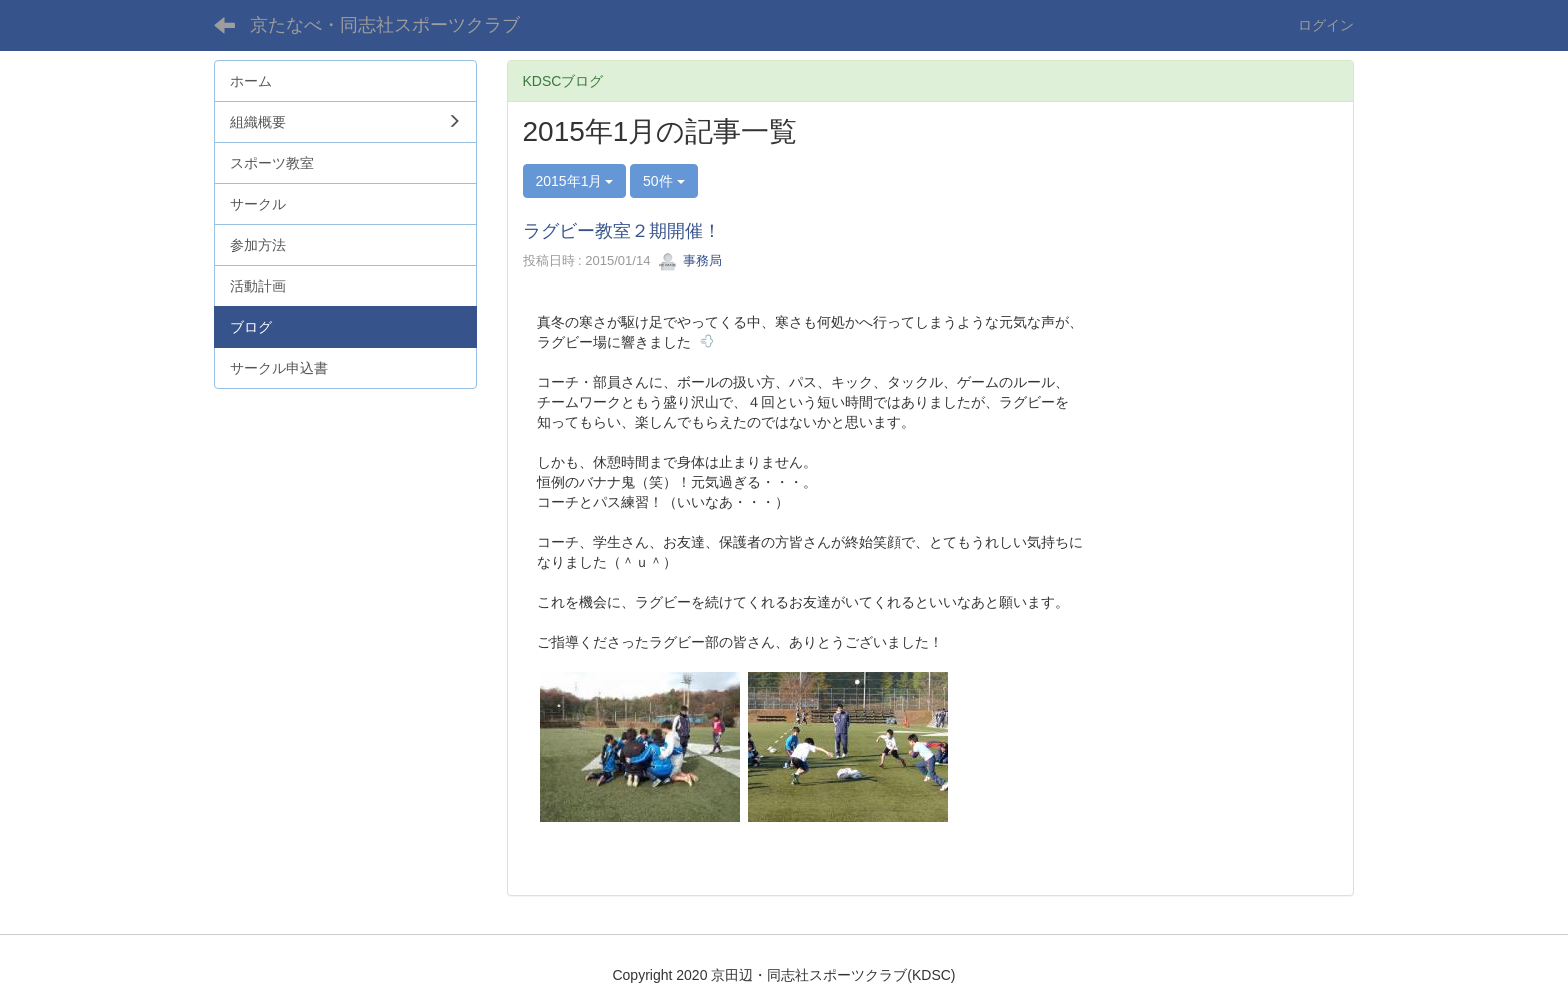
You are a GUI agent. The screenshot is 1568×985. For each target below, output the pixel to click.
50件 (663, 181)
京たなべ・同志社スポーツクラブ (385, 25)
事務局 (690, 260)
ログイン (1326, 25)
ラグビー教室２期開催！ (622, 231)
